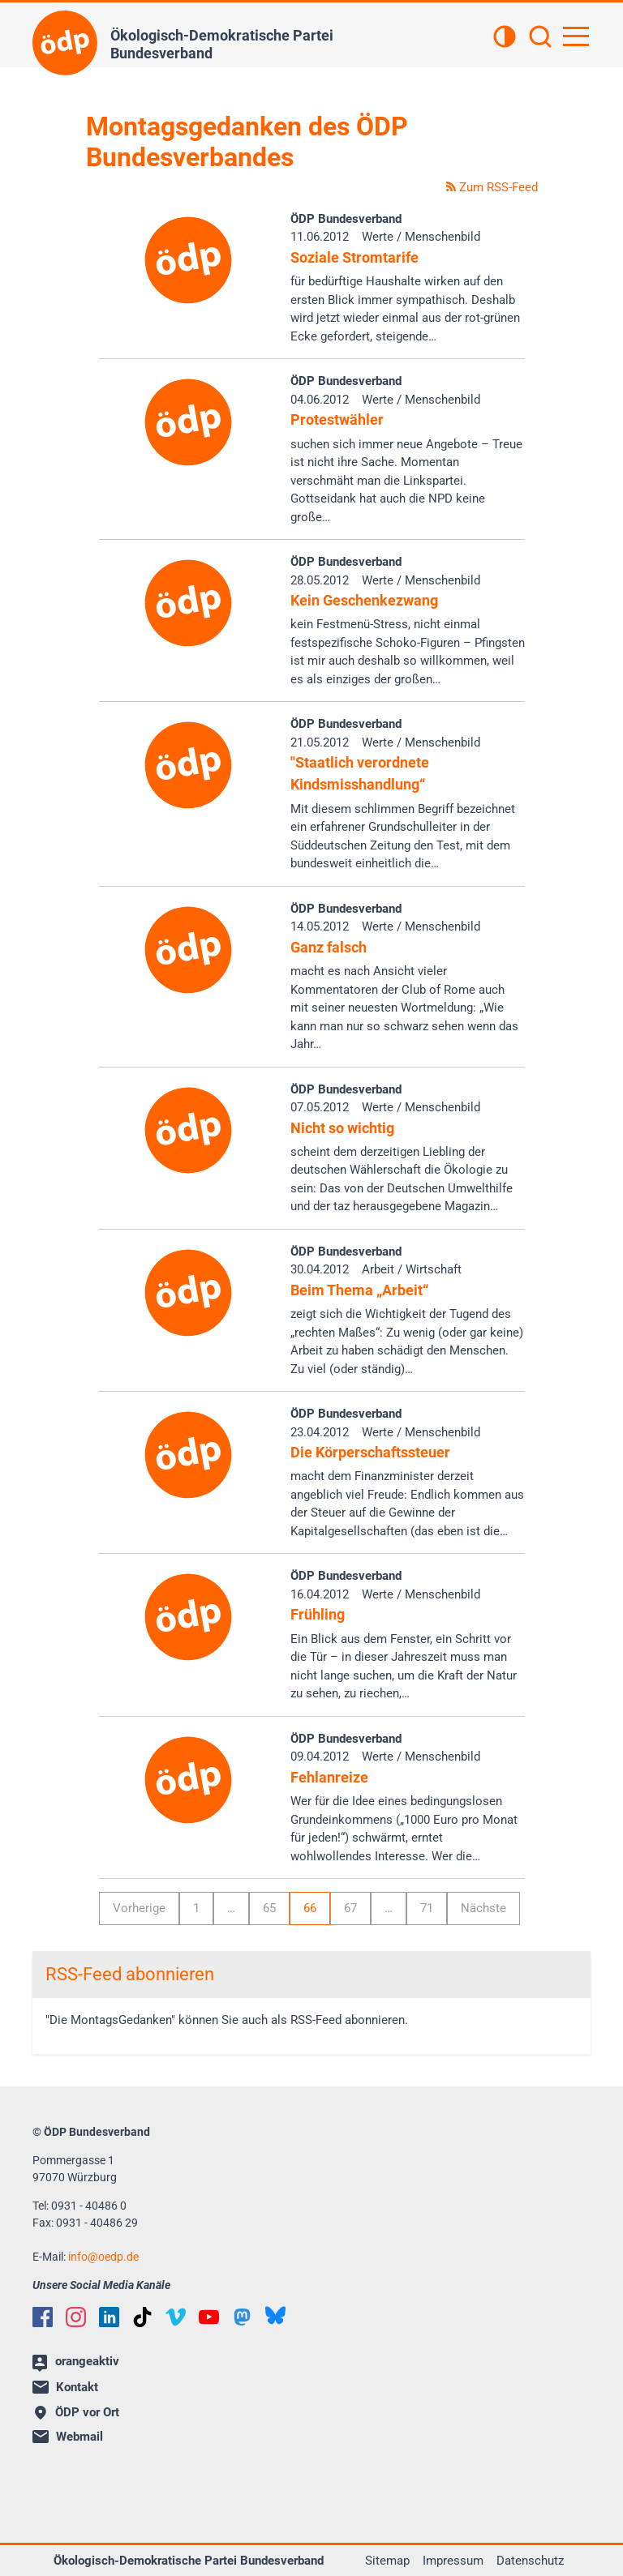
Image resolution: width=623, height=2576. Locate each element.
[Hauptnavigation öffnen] (576, 36)
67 (350, 1908)
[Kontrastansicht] (504, 38)
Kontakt (65, 2387)
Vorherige (139, 1908)
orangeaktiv (75, 2363)
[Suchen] (540, 38)
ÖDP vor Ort (77, 2412)
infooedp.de (103, 2256)
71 (426, 1908)
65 (269, 1908)
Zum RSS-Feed (492, 187)
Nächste (483, 1908)
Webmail (67, 2436)
